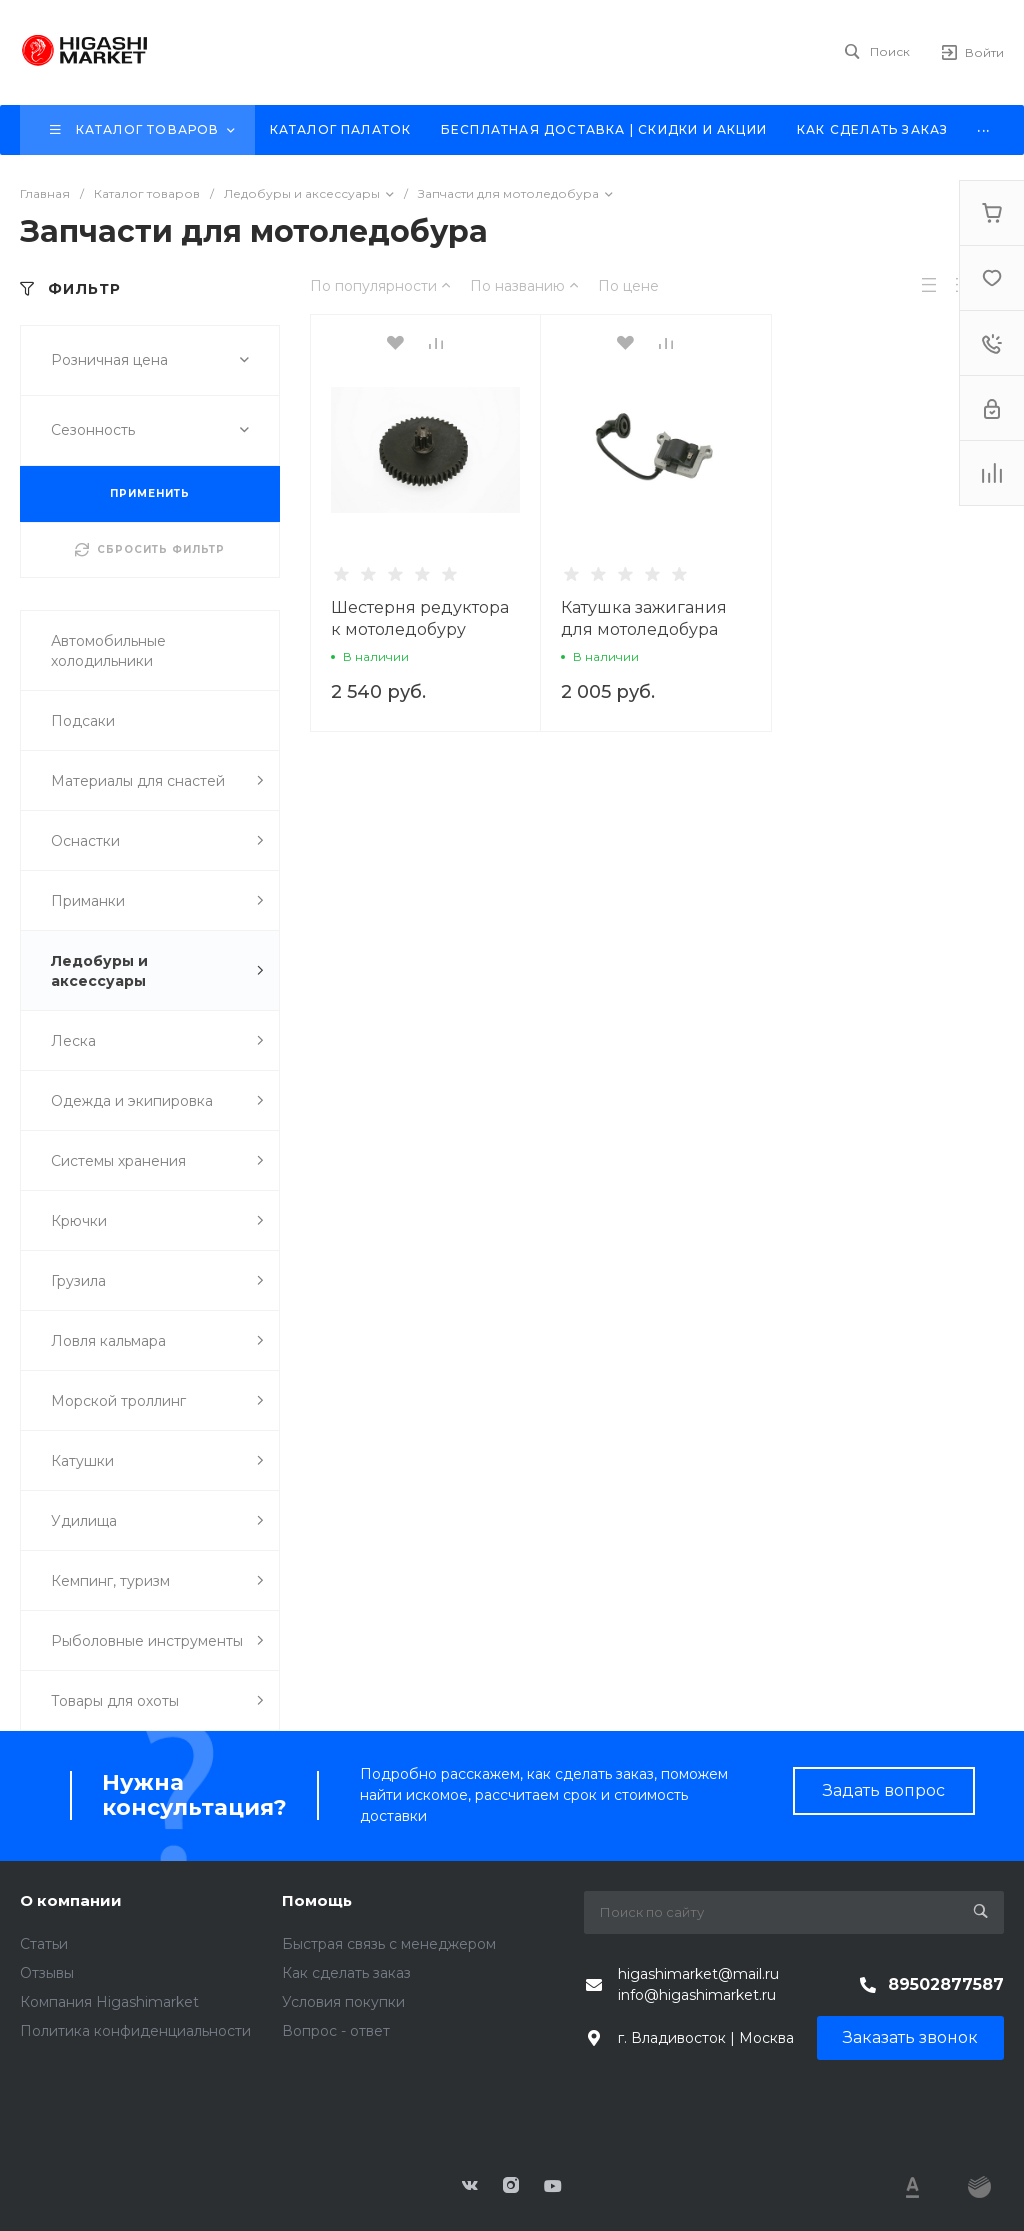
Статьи (44, 1944)
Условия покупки (343, 2002)
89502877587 (946, 1984)
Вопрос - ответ (336, 2031)
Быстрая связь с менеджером (389, 1944)
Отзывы (47, 1973)
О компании (71, 1900)
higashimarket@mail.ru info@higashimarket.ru (698, 1984)
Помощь (317, 1900)
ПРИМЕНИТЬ (150, 493)
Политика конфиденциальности (135, 2031)
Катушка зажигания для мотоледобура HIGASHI (644, 629)
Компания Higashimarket (109, 2002)
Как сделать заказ (346, 1973)
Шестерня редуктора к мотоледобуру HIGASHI (420, 629)
